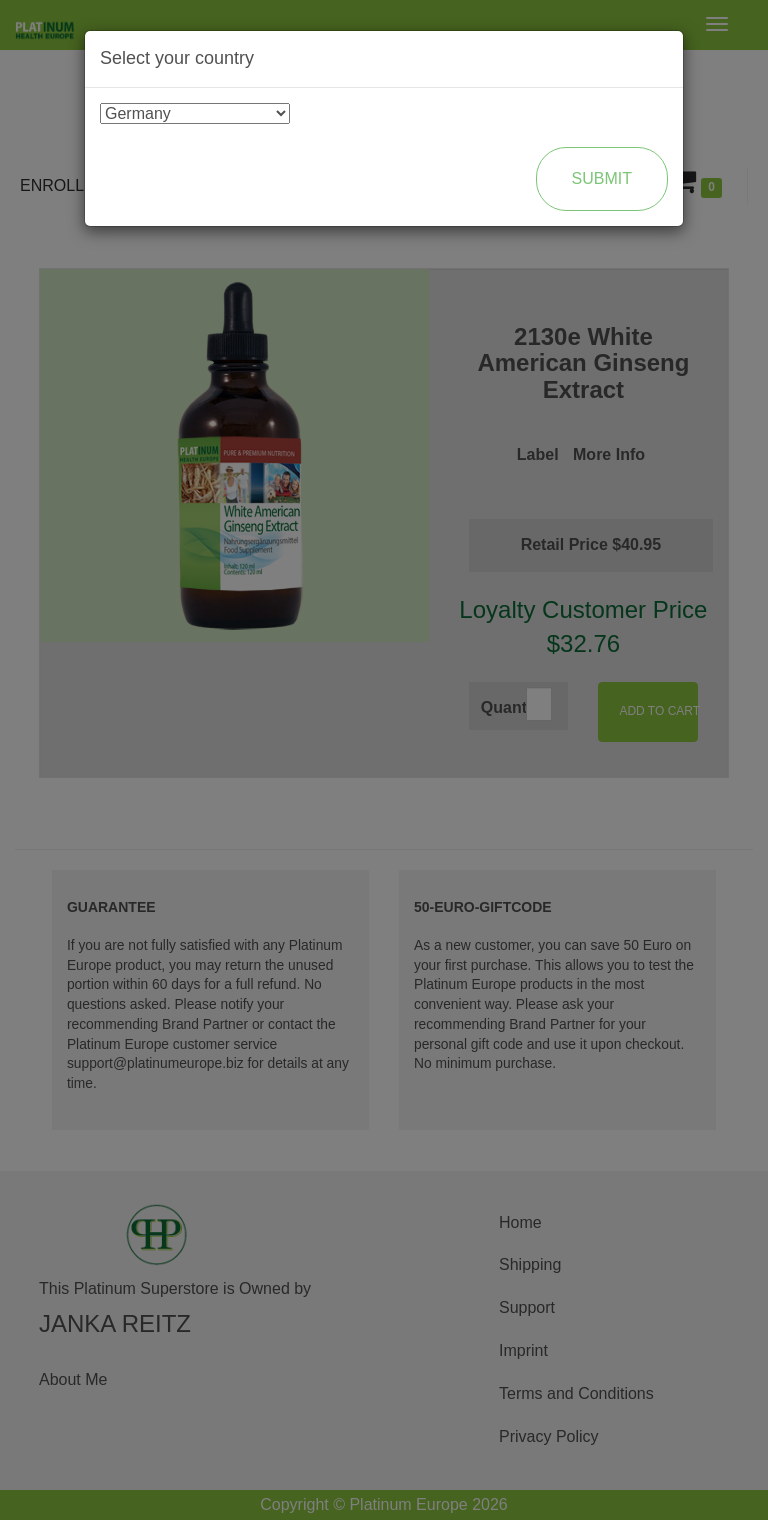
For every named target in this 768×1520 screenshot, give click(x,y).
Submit (602, 178)
